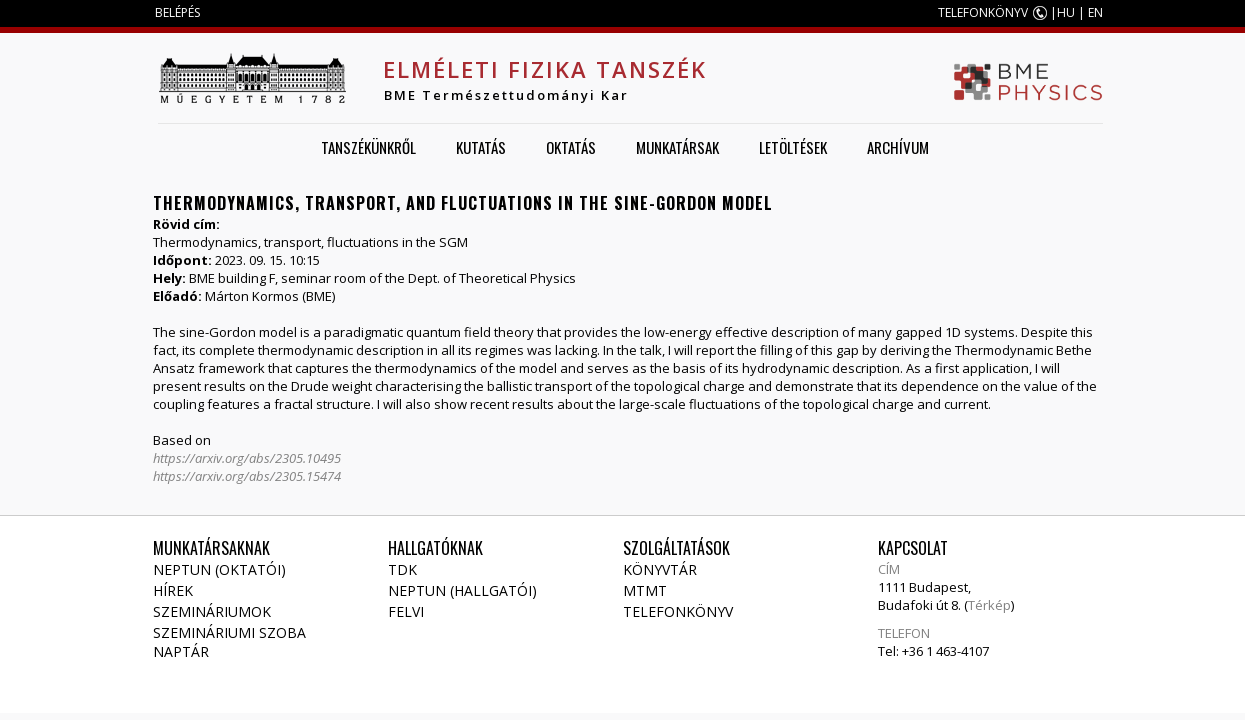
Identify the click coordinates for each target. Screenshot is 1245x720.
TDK (402, 569)
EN (1095, 12)
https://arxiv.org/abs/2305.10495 (247, 458)
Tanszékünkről (368, 147)
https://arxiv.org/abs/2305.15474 (247, 476)
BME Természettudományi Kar (506, 95)
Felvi (406, 611)
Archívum (898, 147)
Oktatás (571, 147)
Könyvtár (660, 569)
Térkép (989, 605)
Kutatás (481, 147)
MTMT (645, 590)
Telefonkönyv (678, 611)
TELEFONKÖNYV (983, 12)
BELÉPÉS (177, 12)
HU (1066, 12)
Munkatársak (677, 147)
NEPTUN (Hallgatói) (462, 590)
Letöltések (793, 147)
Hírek (173, 590)
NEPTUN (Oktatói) (219, 569)
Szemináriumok (212, 611)
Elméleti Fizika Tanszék (545, 69)
